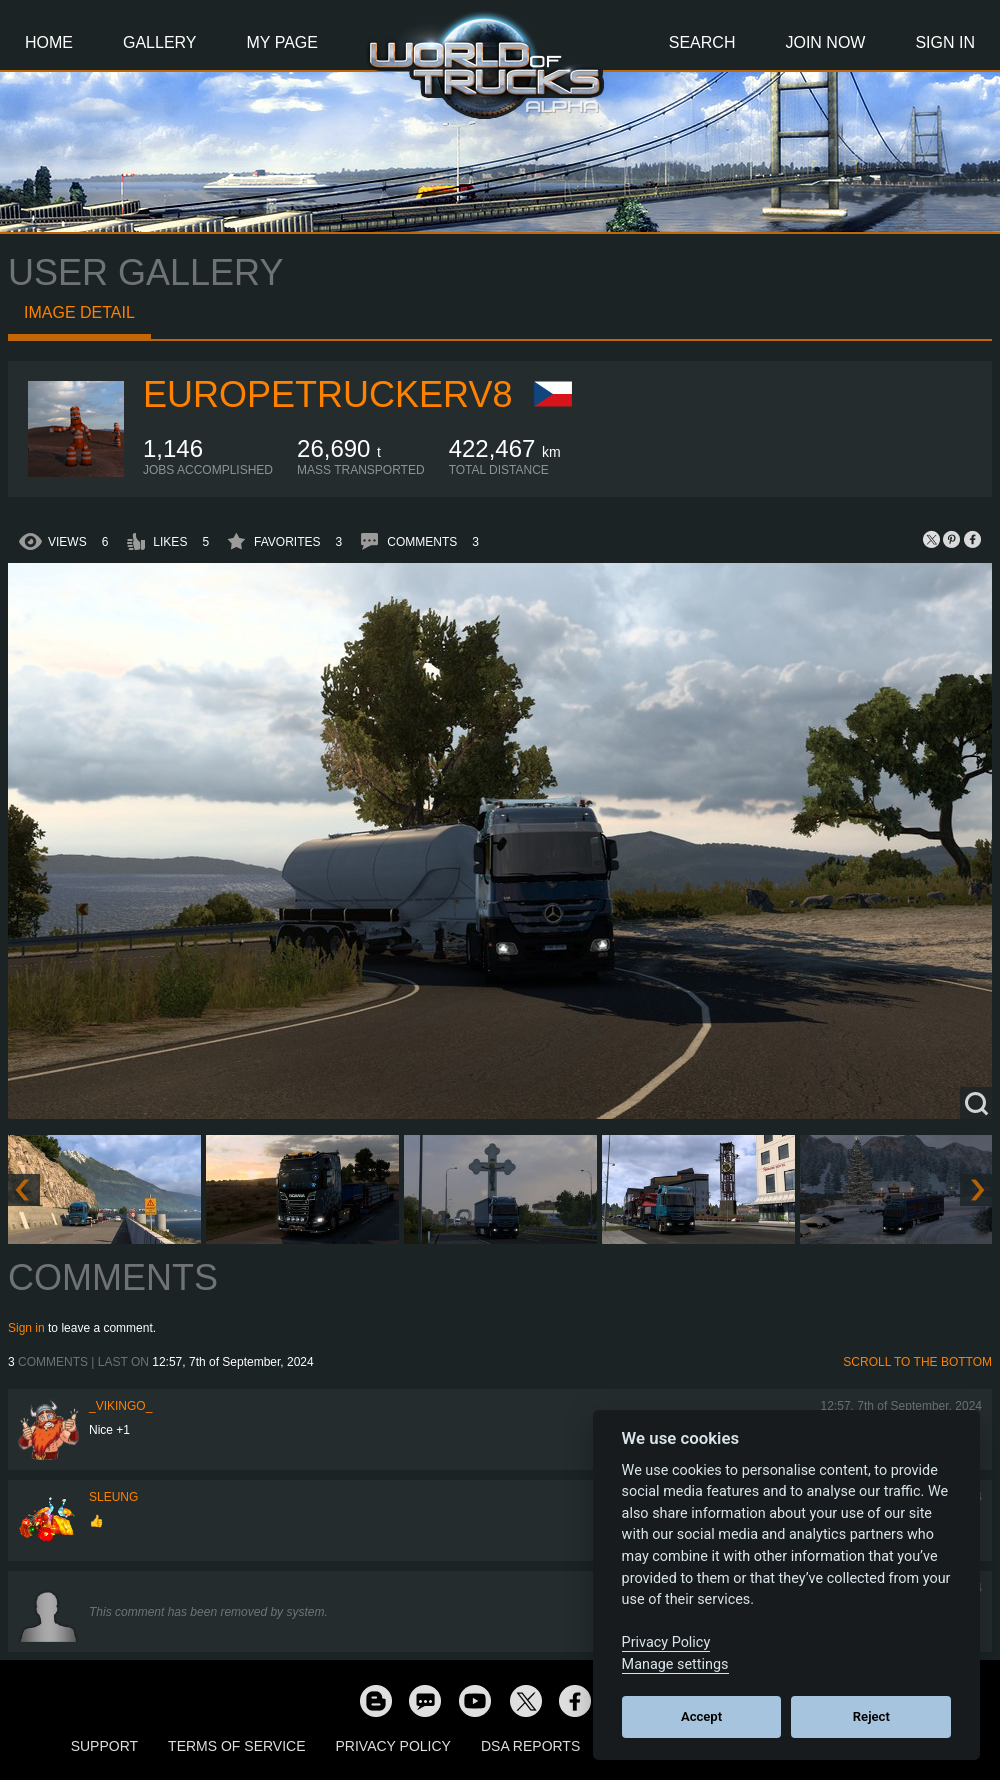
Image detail (79, 312)
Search (702, 42)
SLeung (113, 1497)
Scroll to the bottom (917, 1362)
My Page (282, 42)
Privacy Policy (393, 1746)
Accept (701, 1716)
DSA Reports (530, 1746)
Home (49, 42)
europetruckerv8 (327, 394)
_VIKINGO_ (120, 1406)
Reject (871, 1716)
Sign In (945, 42)
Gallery (160, 42)
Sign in (26, 1328)
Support (104, 1746)
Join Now (825, 42)
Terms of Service (236, 1746)
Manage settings (675, 1664)
